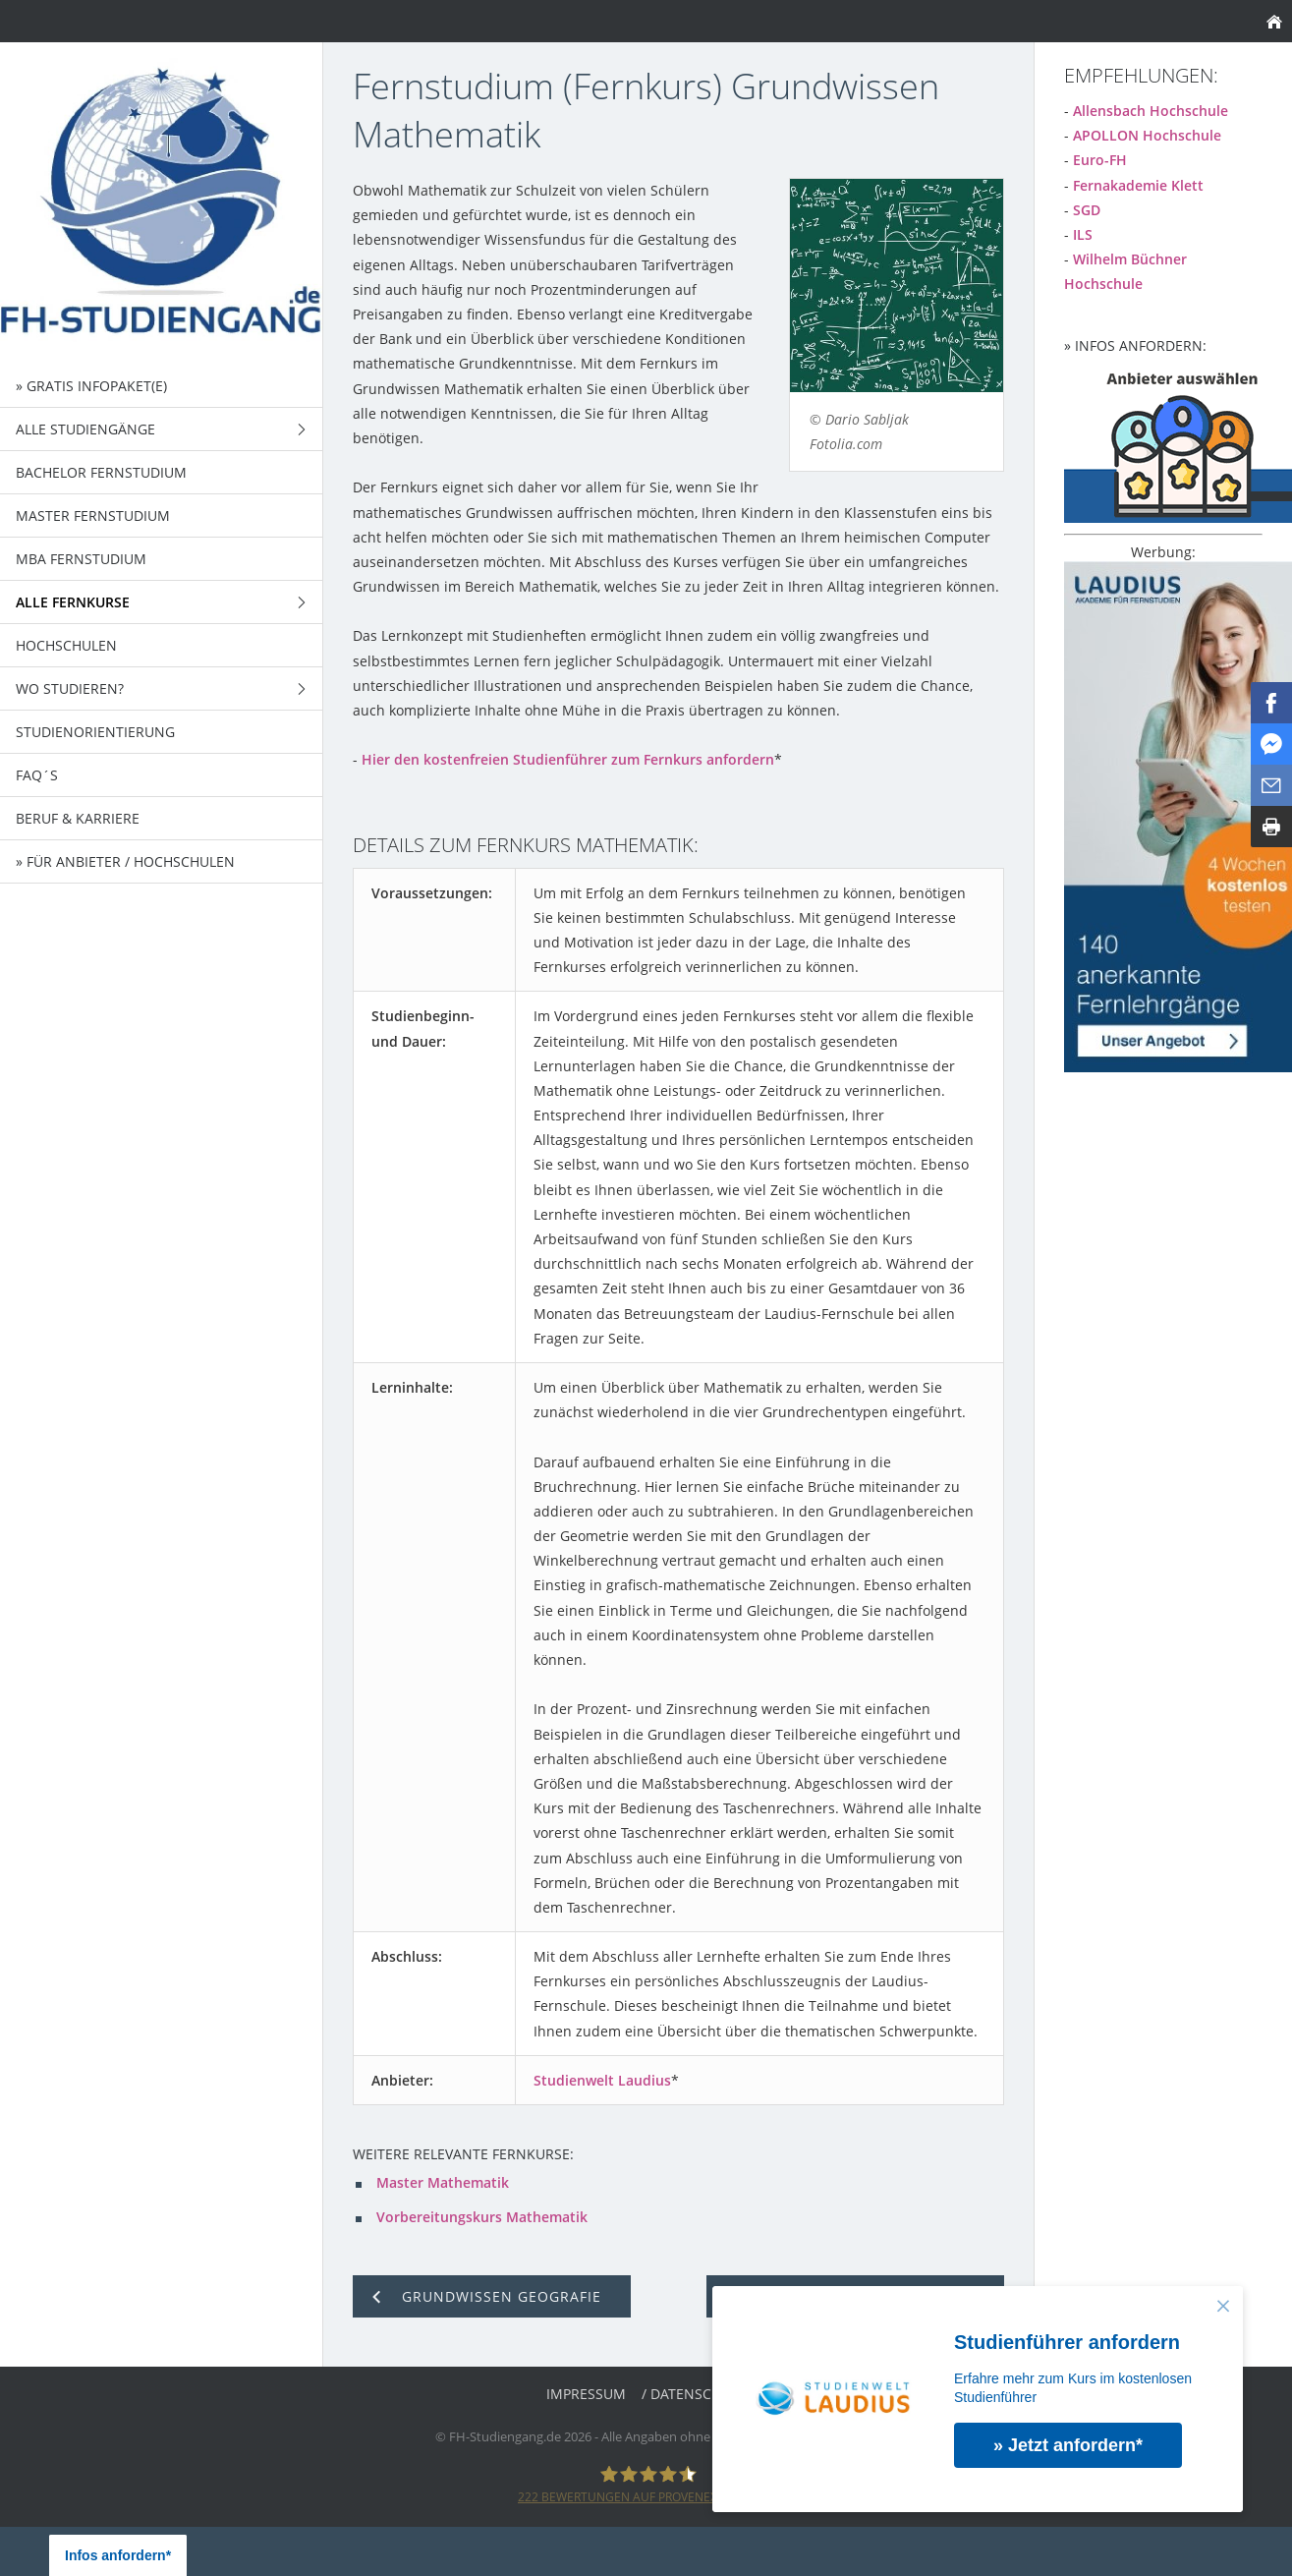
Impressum (586, 2393)
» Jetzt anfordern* (1069, 2445)
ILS (1083, 234)
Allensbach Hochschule (1150, 110)
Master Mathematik (442, 2182)
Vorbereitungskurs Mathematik (482, 2216)
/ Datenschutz (694, 2393)
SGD (1086, 209)
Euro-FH (1100, 159)
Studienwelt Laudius (602, 2080)
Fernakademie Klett (1138, 185)
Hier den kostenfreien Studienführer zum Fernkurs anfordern (568, 759)
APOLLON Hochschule (1147, 135)
